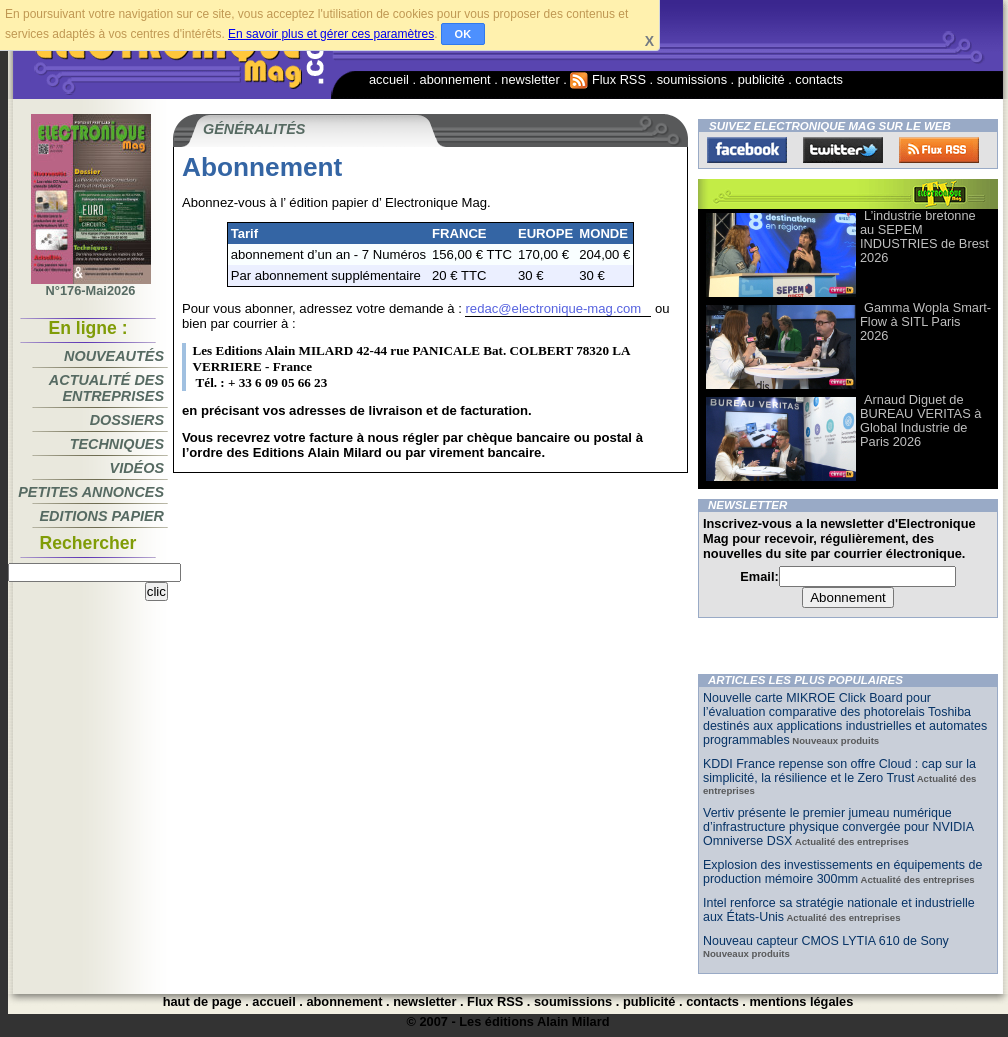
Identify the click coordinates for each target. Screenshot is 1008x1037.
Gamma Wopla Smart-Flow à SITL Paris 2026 (925, 321)
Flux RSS (608, 79)
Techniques (117, 444)
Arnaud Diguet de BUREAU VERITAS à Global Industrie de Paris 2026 (920, 420)
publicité (761, 79)
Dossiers (127, 420)
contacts (819, 79)
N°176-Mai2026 (91, 285)
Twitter (843, 150)
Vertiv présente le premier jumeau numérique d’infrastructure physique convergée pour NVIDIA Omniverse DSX (838, 827)
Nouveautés (114, 356)
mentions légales (801, 1001)
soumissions (692, 79)
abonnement (455, 79)
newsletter (530, 79)
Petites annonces (91, 492)
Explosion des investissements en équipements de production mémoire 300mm (842, 872)
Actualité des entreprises (106, 388)
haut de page (202, 1001)
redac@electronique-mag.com (553, 308)
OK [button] (463, 34)
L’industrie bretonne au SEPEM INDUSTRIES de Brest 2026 (924, 236)
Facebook (747, 150)
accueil (389, 79)
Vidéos (137, 468)
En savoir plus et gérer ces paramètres (331, 34)
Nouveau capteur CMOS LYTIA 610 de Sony (826, 941)
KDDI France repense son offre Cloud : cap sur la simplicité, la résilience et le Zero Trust (839, 771)
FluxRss (939, 150)
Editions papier (102, 516)
